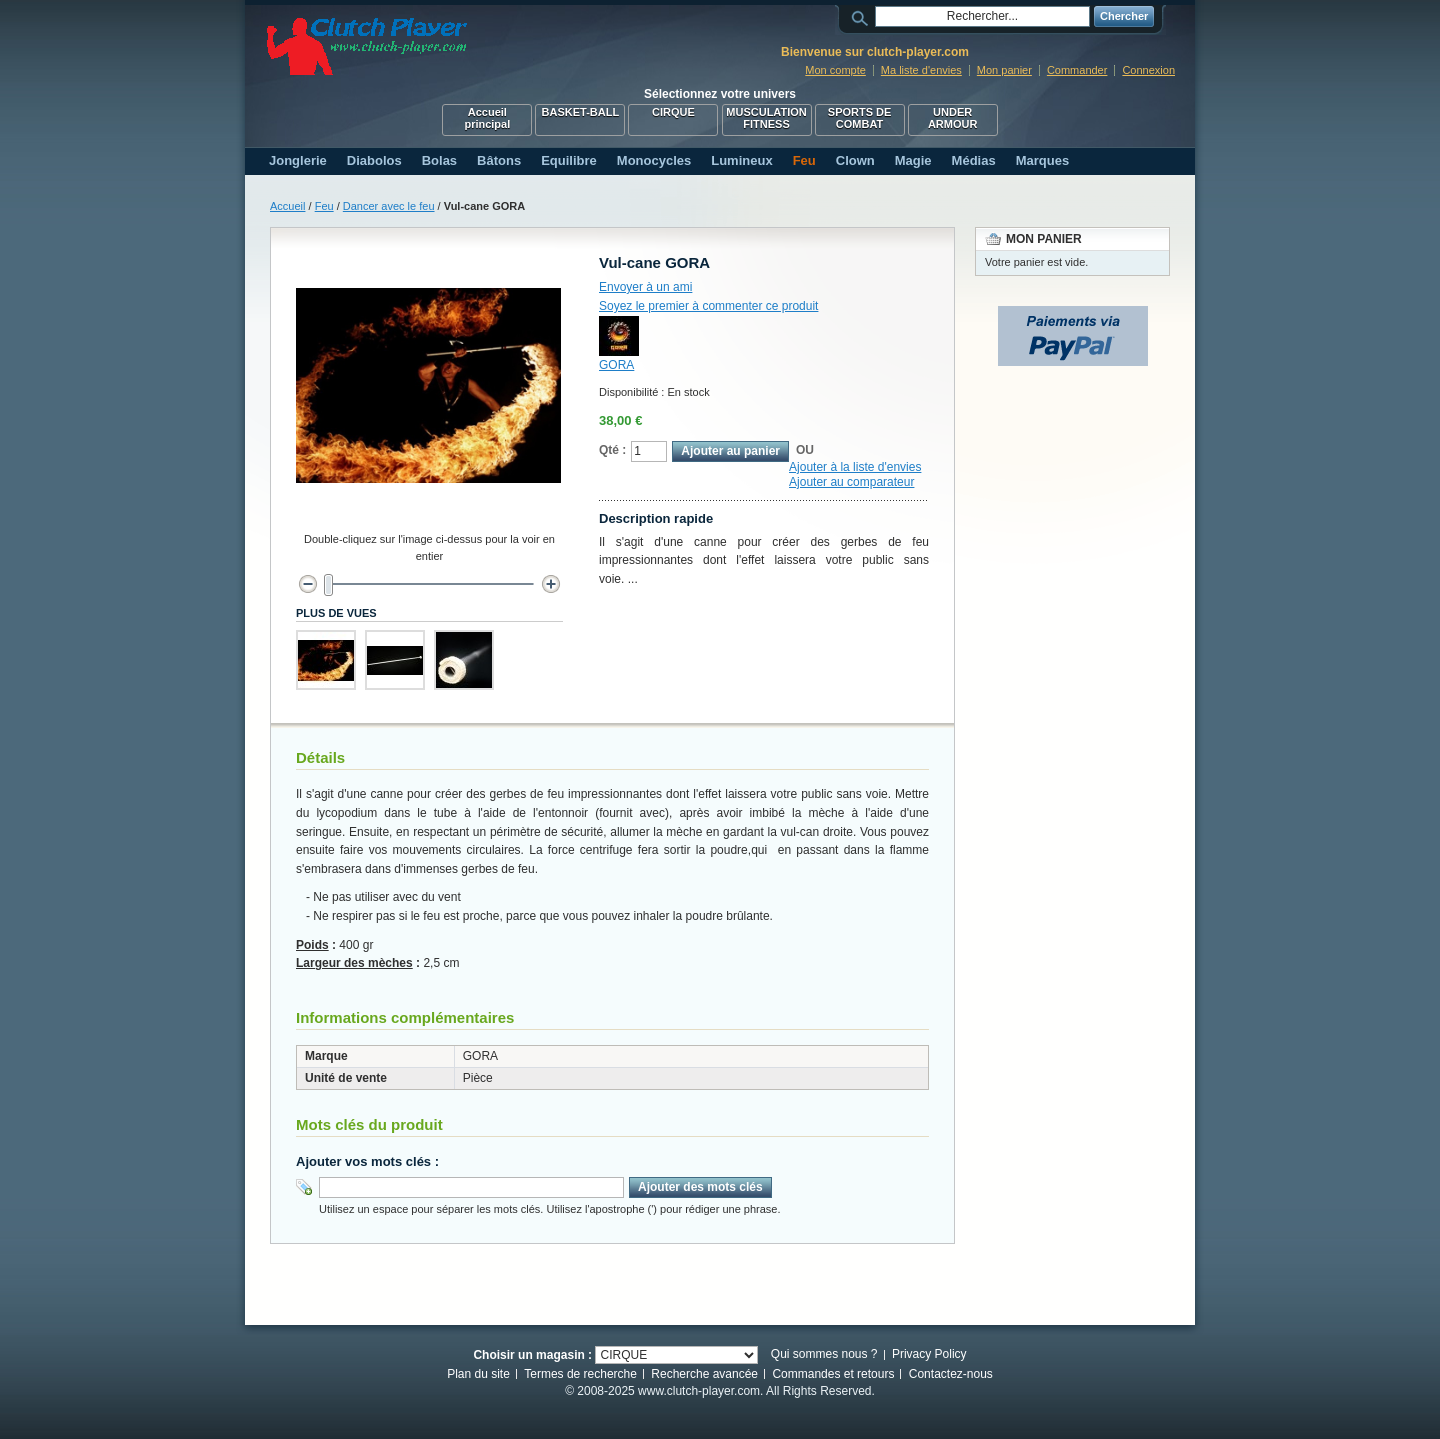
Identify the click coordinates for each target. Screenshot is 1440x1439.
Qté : (612, 450)
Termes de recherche (580, 1374)
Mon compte (835, 70)
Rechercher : (863, 16)
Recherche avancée (704, 1374)
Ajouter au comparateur (851, 482)
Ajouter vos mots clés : (367, 1161)
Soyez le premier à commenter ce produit (708, 306)
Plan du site (478, 1374)
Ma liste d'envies (921, 70)
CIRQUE (673, 112)
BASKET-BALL (581, 112)
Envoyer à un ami (645, 287)
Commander (1077, 70)
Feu (324, 206)
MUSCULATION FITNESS (766, 118)
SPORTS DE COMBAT (860, 118)
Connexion (1148, 70)
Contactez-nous (951, 1374)
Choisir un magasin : (532, 1355)
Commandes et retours (833, 1374)
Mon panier (1004, 70)
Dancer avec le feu (389, 206)
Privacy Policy (929, 1354)
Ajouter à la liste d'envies (855, 467)
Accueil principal (487, 118)
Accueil (287, 206)
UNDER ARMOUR (953, 118)
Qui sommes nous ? (824, 1354)
